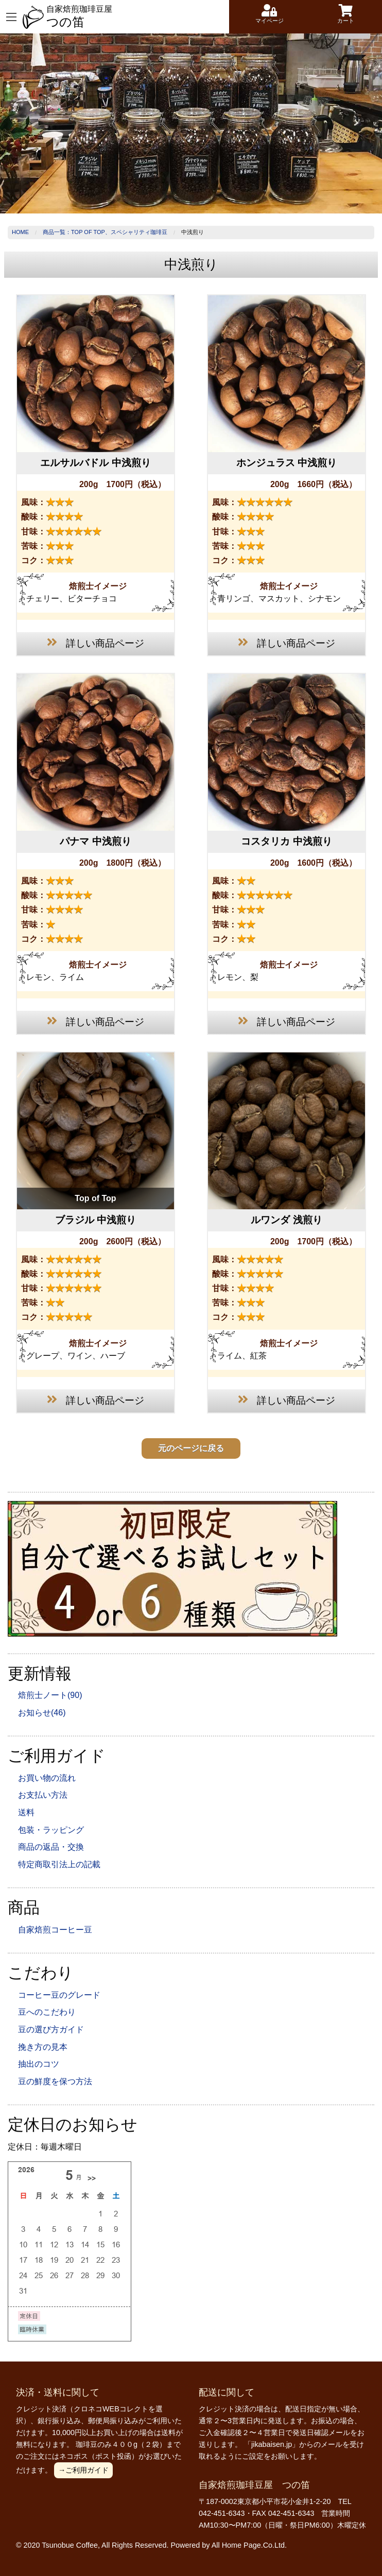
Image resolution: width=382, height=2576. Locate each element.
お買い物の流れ (47, 1778)
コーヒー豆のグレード (59, 1995)
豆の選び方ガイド (51, 2029)
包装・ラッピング (51, 1830)
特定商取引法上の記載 (59, 1864)
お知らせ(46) (41, 1712)
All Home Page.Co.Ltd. (249, 2545)
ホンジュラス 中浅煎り (286, 462)
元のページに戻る (191, 1448)
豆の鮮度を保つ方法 (55, 2081)
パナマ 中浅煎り (95, 841)
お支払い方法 (42, 1795)
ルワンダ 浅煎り (286, 1219)
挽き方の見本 (42, 2047)
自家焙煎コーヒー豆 (55, 1929)
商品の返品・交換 (51, 1846)
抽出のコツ (38, 2064)
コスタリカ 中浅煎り (286, 841)
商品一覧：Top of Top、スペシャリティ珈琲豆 (105, 232)
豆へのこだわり (47, 2012)
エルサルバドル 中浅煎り (95, 462)
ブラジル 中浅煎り (95, 1219)
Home (20, 232)
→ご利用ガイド (83, 2470)
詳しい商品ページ (95, 642)
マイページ (269, 14)
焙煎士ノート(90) (50, 1695)
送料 (26, 1812)
